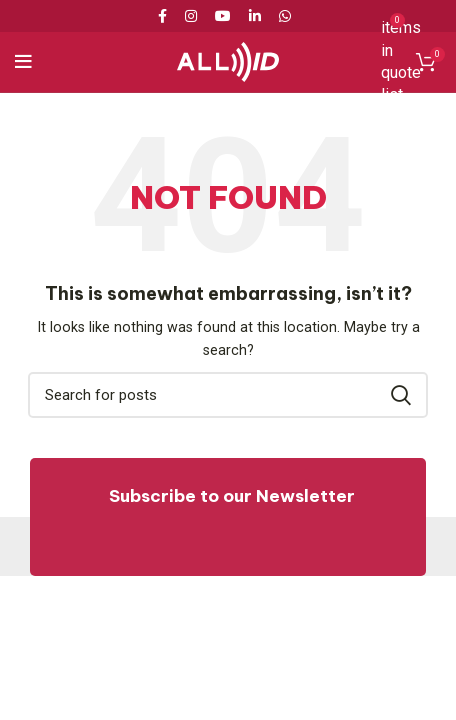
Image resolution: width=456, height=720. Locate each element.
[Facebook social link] (166, 16)
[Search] (228, 395)
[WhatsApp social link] (285, 16)
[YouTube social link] (223, 16)
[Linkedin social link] (255, 16)
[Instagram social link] (191, 16)
